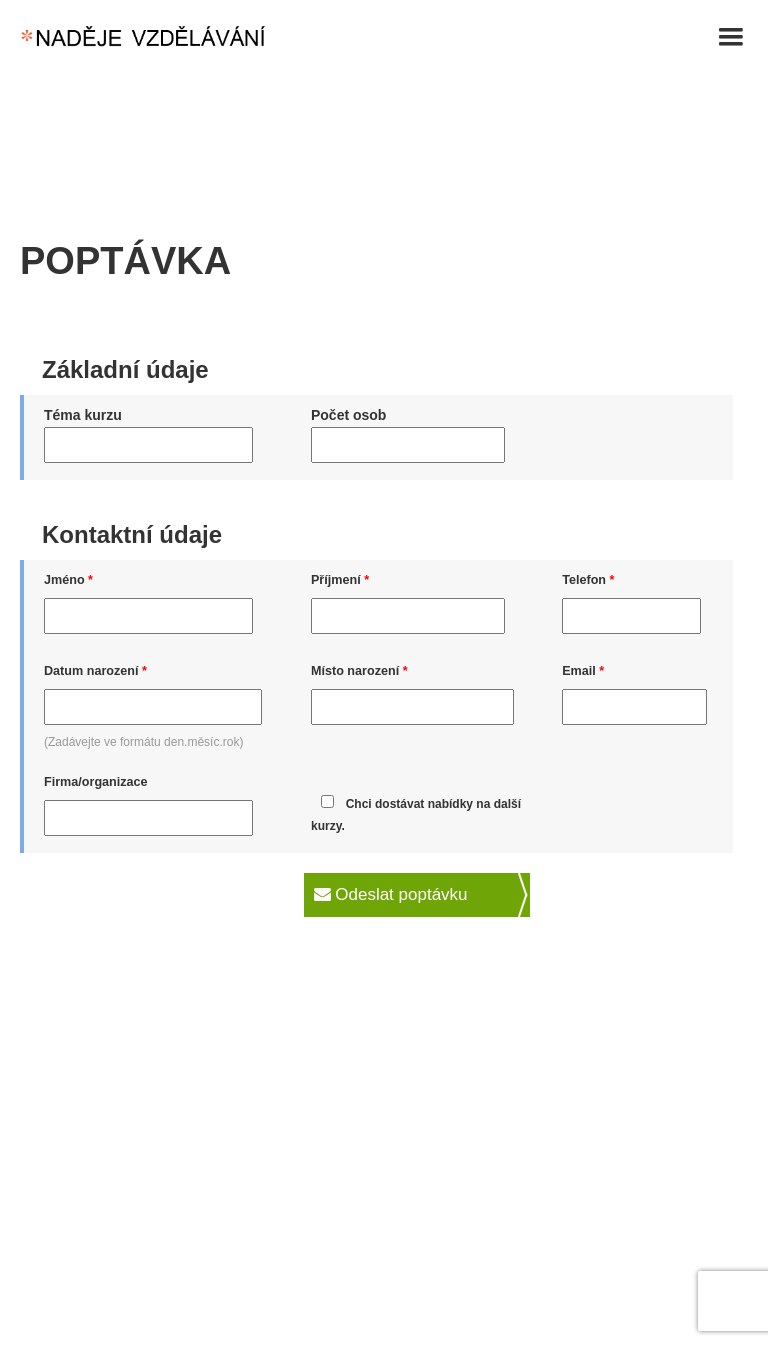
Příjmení (340, 580)
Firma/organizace (96, 782)
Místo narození (359, 671)
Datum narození (95, 671)
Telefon (588, 580)
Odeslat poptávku (391, 894)
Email (583, 671)
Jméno (68, 580)
